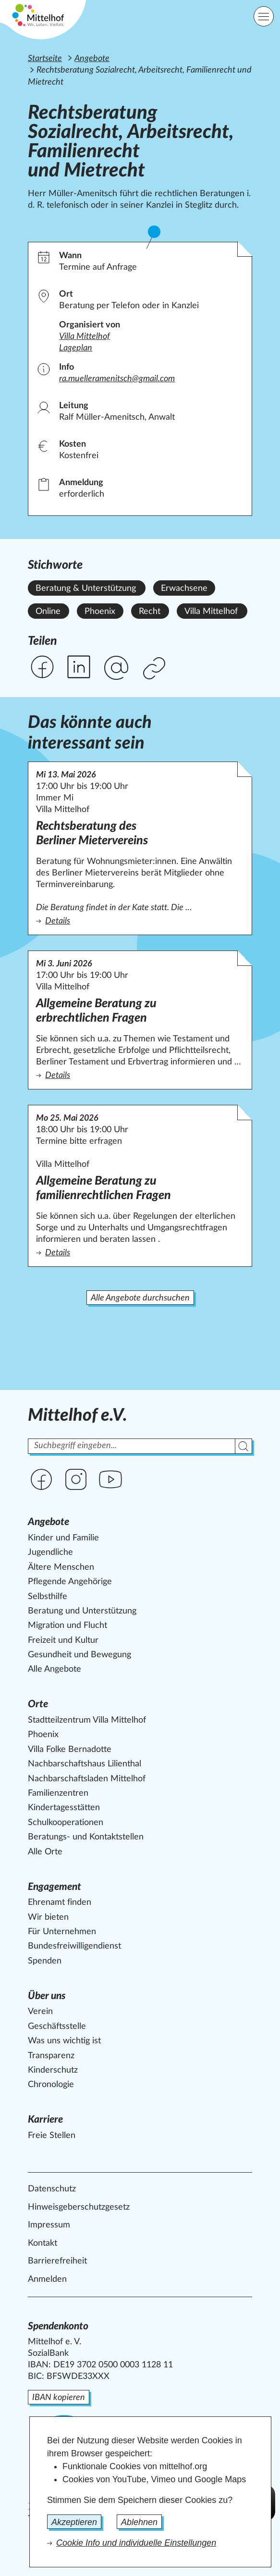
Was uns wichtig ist (64, 2041)
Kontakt (42, 2243)
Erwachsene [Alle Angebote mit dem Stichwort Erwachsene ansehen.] (184, 588)
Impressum (49, 2225)
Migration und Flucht (67, 1625)
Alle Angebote (54, 1669)
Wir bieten (48, 1917)
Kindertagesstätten (64, 1807)
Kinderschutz (53, 2070)
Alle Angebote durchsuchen (140, 1298)
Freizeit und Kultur (63, 1640)
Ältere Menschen (61, 1567)
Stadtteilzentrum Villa (87, 1720)
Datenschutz (52, 2189)
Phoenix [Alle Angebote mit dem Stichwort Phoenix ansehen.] (100, 611)
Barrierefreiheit (57, 2261)
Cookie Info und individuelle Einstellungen (136, 2543)
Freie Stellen (51, 2135)
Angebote (92, 58)
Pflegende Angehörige (70, 1581)
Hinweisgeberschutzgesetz (79, 2207)
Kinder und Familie (63, 1538)
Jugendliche (50, 1552)
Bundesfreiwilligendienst (74, 1946)
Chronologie (51, 2084)
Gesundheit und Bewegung (79, 1655)
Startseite (45, 58)
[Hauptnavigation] (264, 16)
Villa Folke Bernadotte (69, 1749)
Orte (38, 1704)
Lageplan (75, 348)
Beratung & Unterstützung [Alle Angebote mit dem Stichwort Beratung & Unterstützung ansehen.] (86, 588)
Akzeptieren (74, 2522)
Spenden (44, 1961)
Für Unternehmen (62, 1931)
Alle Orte (45, 1852)
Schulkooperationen (65, 1822)
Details (137, 920)
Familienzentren (58, 1793)
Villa (84, 336)
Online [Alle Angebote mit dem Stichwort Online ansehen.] (48, 611)
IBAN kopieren (58, 2397)
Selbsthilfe (47, 1596)
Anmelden (47, 2279)
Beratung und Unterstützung (82, 1611)
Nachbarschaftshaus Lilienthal (84, 1764)
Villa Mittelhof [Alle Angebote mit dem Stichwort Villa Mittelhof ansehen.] (211, 611)
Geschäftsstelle (57, 2026)
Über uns (47, 1996)
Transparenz (51, 2055)
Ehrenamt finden (59, 1902)
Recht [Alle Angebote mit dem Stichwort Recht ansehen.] (149, 611)
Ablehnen (139, 2522)
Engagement (54, 1887)
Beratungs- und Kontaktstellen (86, 1837)
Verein (40, 2011)
